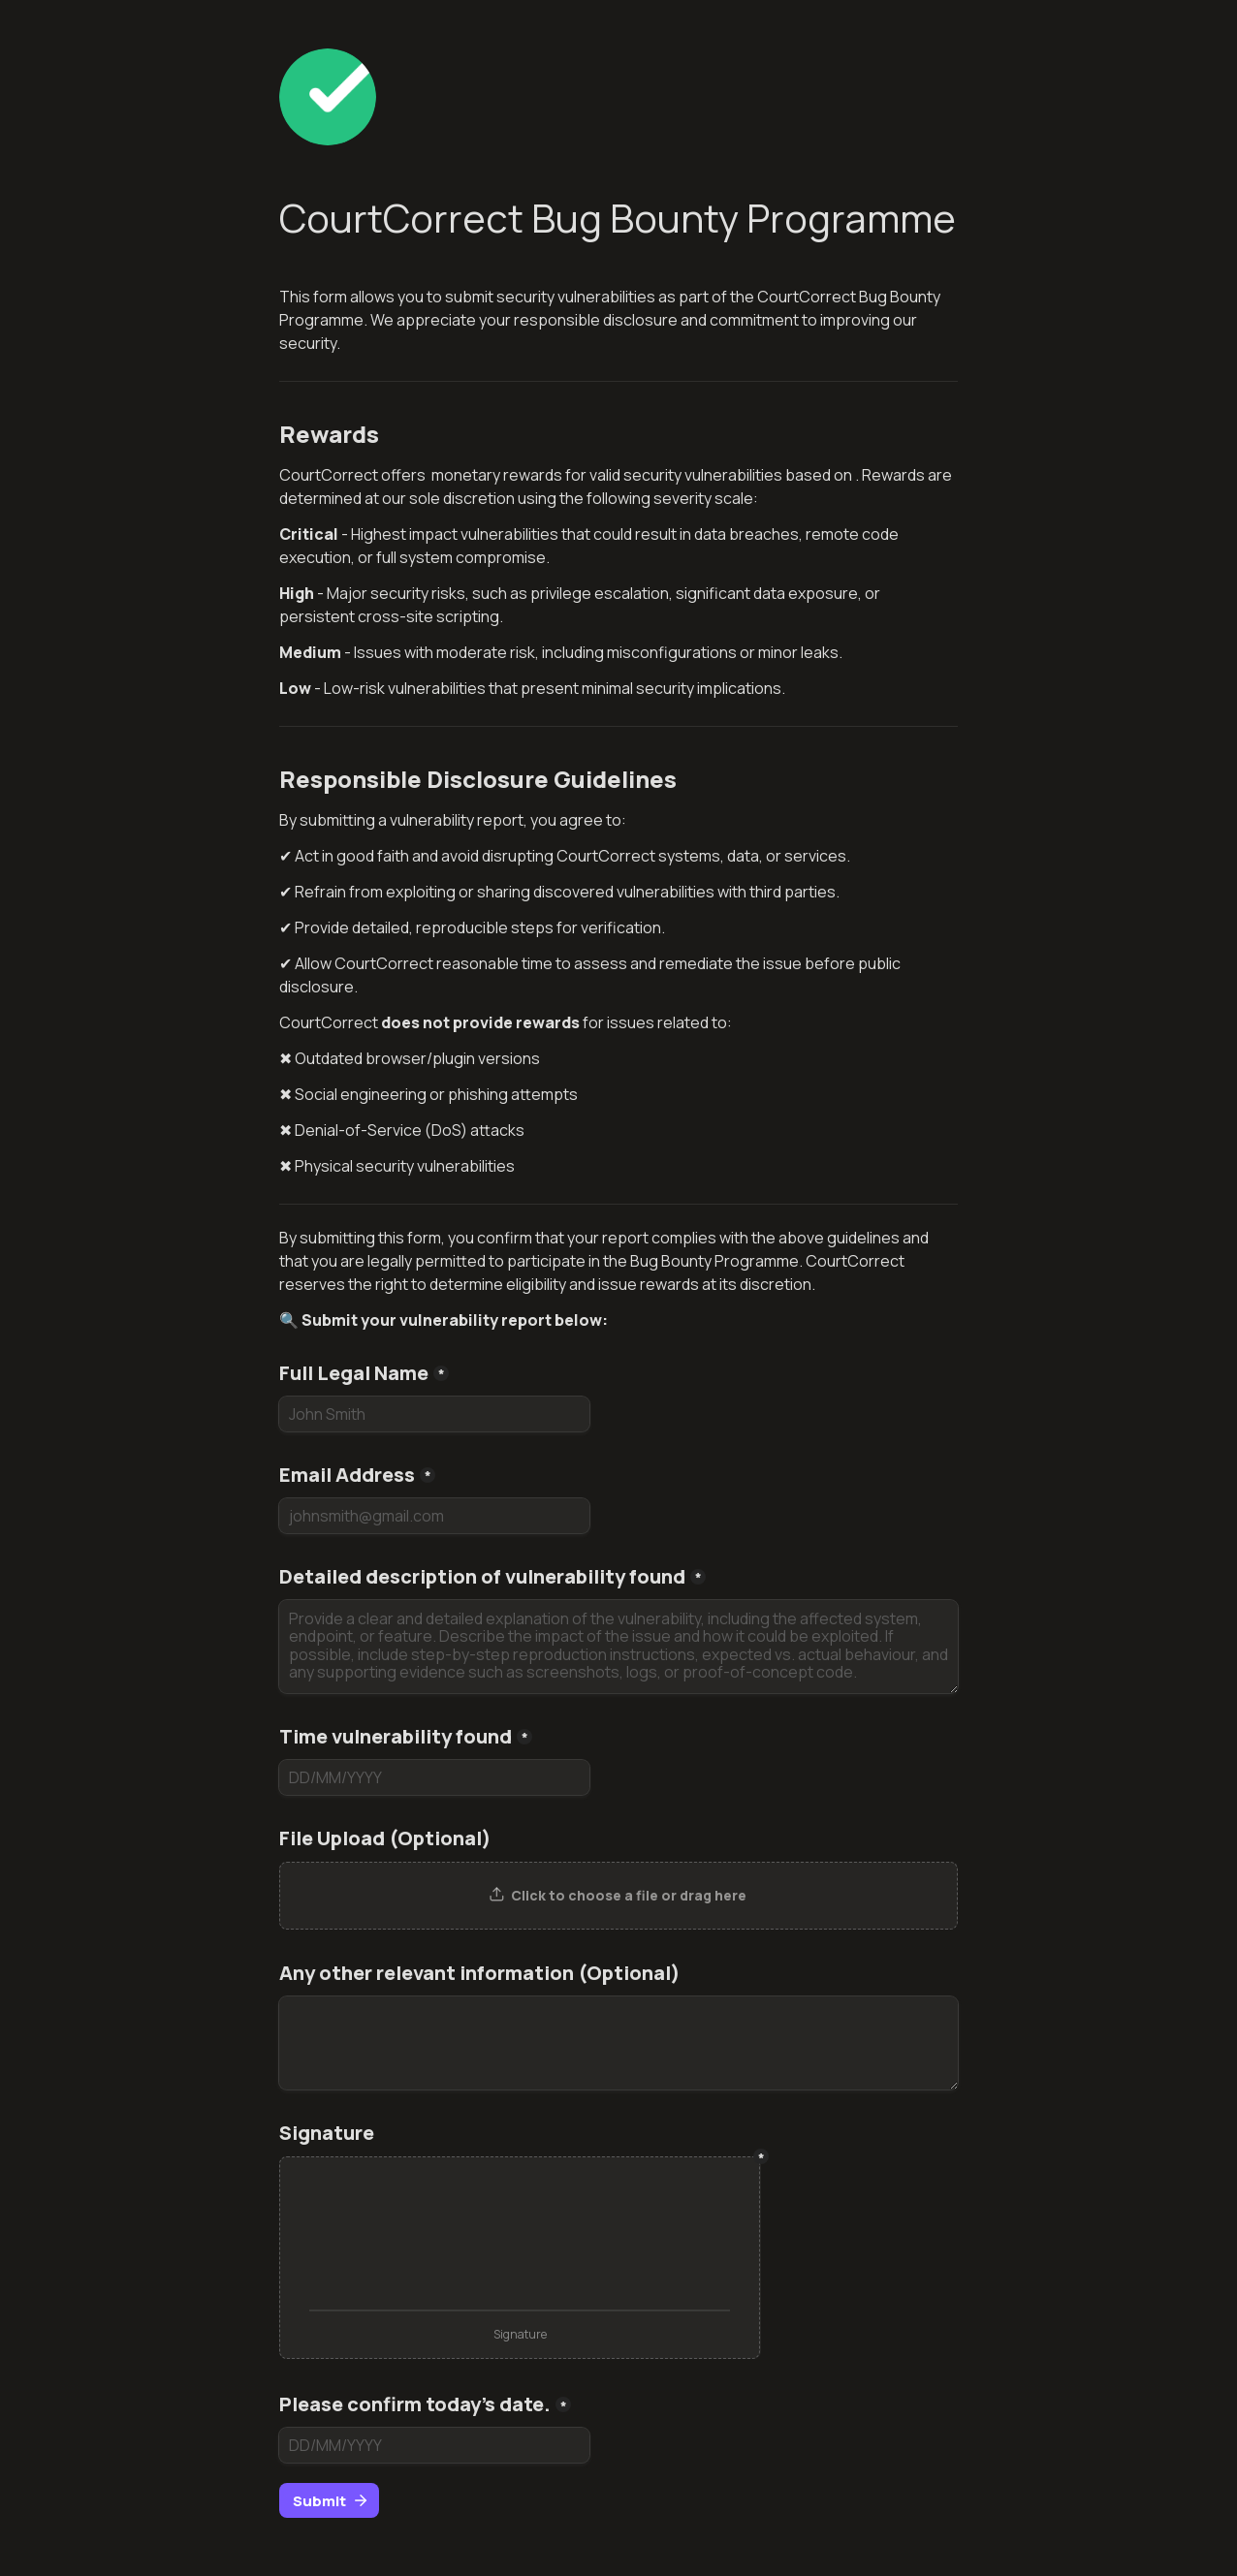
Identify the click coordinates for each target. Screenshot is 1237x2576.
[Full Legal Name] (434, 1414)
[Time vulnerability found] (434, 1777)
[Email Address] (434, 1515)
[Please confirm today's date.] (434, 2445)
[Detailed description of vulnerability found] (618, 1646)
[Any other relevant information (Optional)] (618, 2042)
